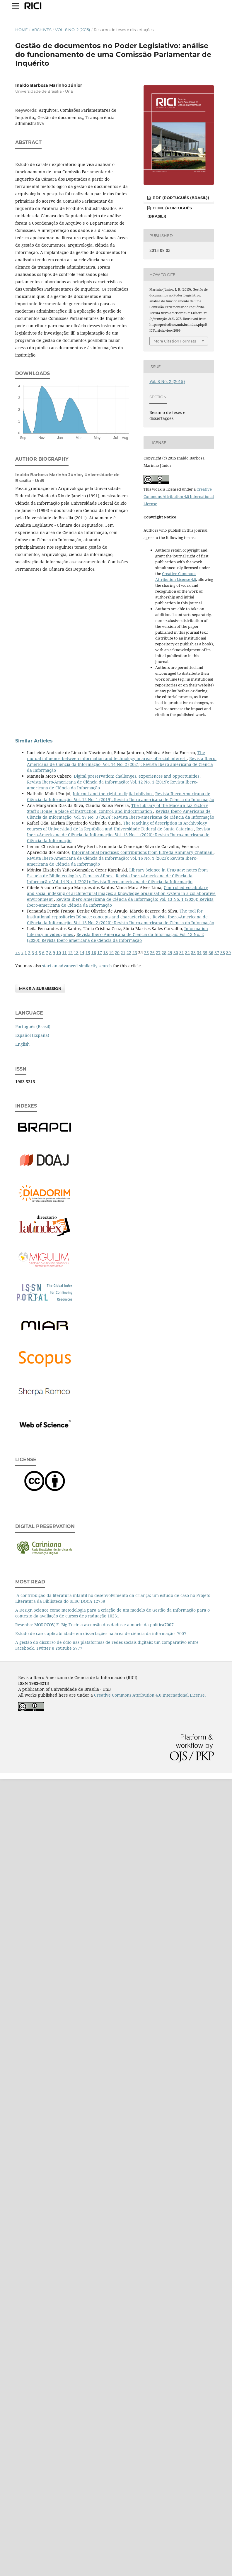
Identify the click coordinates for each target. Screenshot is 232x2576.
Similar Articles (34, 741)
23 (134, 952)
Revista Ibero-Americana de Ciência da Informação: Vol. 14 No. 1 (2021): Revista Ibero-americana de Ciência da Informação (109, 878)
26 (152, 952)
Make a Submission (40, 988)
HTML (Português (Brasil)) (169, 212)
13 (76, 952)
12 (70, 952)
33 (193, 952)
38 (222, 952)
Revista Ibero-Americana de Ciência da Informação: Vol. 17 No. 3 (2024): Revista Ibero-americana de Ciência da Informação (120, 814)
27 (158, 952)
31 (181, 952)
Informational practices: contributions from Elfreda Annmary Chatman (143, 852)
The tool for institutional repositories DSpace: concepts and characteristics (115, 914)
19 (111, 952)
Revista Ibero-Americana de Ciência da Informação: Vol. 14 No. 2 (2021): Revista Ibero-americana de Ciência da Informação (121, 764)
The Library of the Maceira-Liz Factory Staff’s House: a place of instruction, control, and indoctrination (117, 808)
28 (164, 952)
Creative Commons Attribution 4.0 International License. (150, 1695)
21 (123, 952)
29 (170, 952)
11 (64, 952)
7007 (169, 1624)
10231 (113, 1616)
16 (93, 952)
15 (88, 952)
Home (21, 29)
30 (175, 952)
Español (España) (32, 1035)
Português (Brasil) (32, 1026)
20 (117, 952)
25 (146, 952)
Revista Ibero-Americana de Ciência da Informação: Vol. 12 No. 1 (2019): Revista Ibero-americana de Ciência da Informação (120, 796)
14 (82, 952)
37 (216, 952)
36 (211, 952)
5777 (77, 1648)
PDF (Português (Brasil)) (180, 197)
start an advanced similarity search (77, 966)
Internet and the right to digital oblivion (113, 793)
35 (205, 952)
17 (99, 952)
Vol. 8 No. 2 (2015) (72, 29)
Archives (42, 29)
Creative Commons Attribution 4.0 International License (179, 496)
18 (105, 952)
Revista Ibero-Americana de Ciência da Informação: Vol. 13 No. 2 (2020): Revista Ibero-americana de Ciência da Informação (120, 919)
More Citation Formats (174, 341)
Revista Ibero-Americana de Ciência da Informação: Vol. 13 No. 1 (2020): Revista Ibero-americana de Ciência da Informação (118, 834)
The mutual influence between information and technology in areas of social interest (116, 755)
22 (129, 952)
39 (228, 952)
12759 (99, 1601)
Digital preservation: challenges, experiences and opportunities (137, 776)
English (22, 1044)
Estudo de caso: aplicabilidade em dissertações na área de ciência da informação (95, 1633)
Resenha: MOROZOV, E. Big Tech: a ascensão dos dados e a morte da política (89, 1624)
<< (17, 952)
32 (187, 952)
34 (199, 952)
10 (58, 952)
